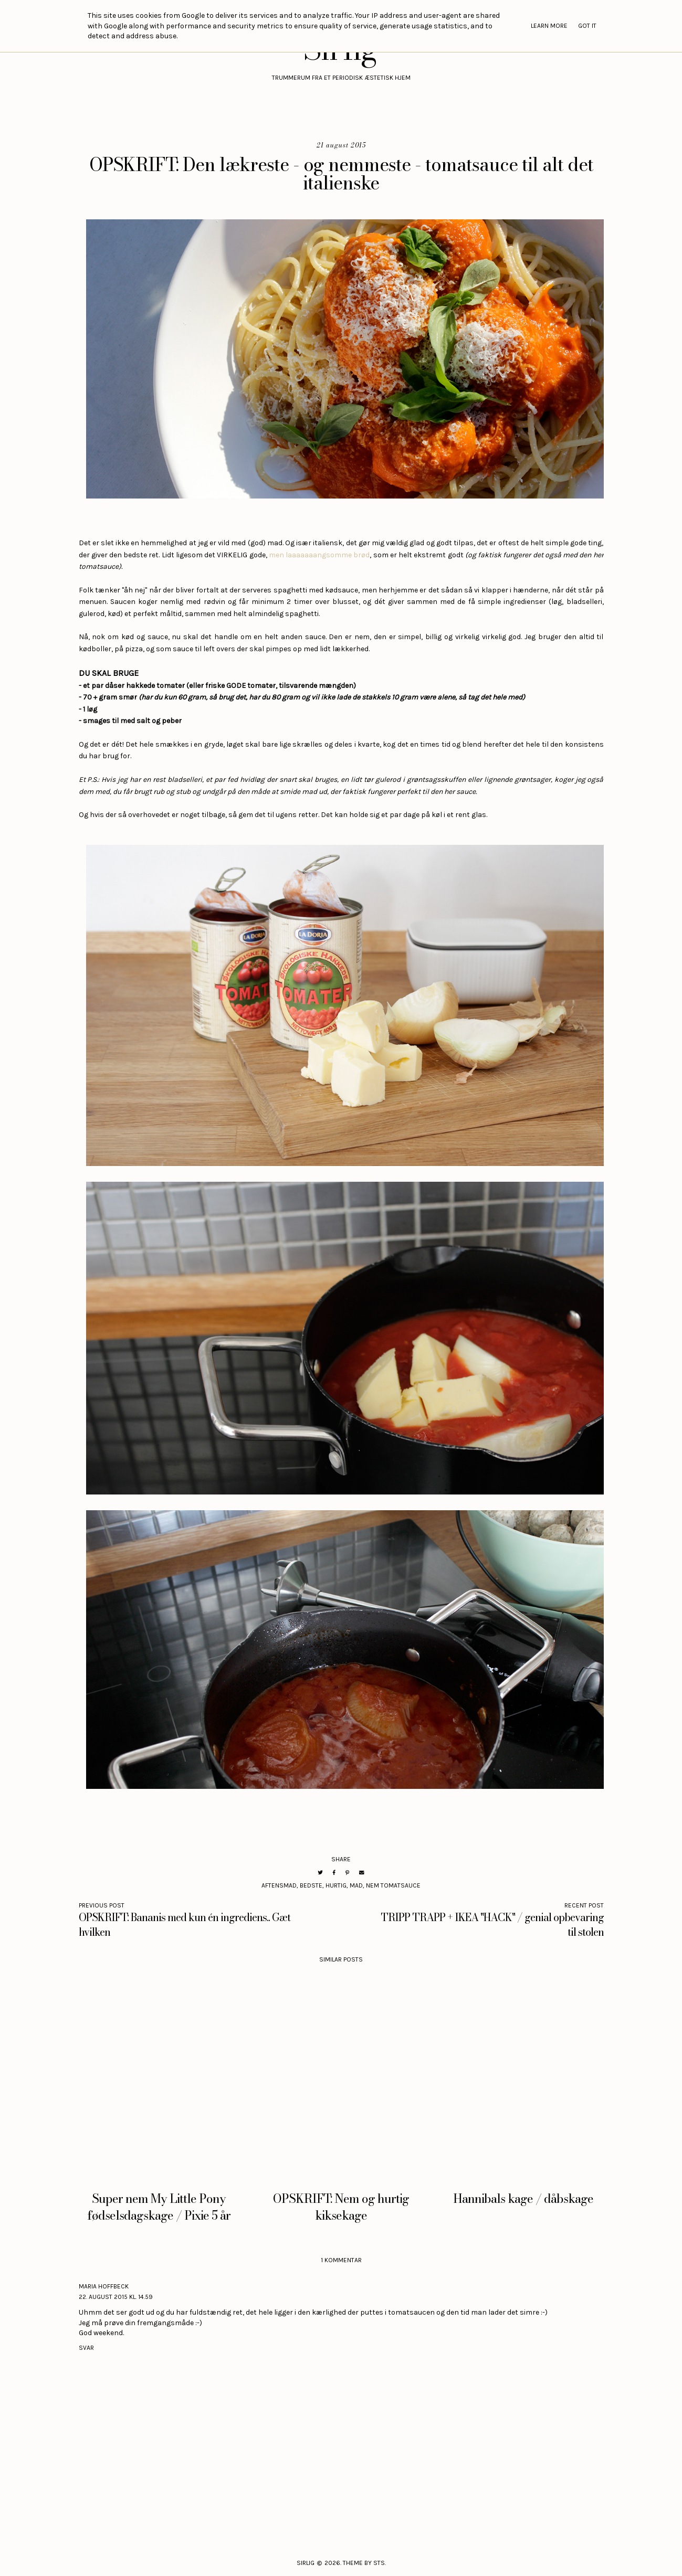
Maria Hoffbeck (104, 2286)
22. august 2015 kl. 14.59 (116, 2297)
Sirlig (305, 2563)
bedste (311, 1885)
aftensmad (279, 1885)
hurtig (336, 1885)
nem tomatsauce (393, 1885)
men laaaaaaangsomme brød (319, 554)
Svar (86, 2347)
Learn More (549, 25)
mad (356, 1885)
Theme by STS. (364, 2563)
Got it (587, 25)
